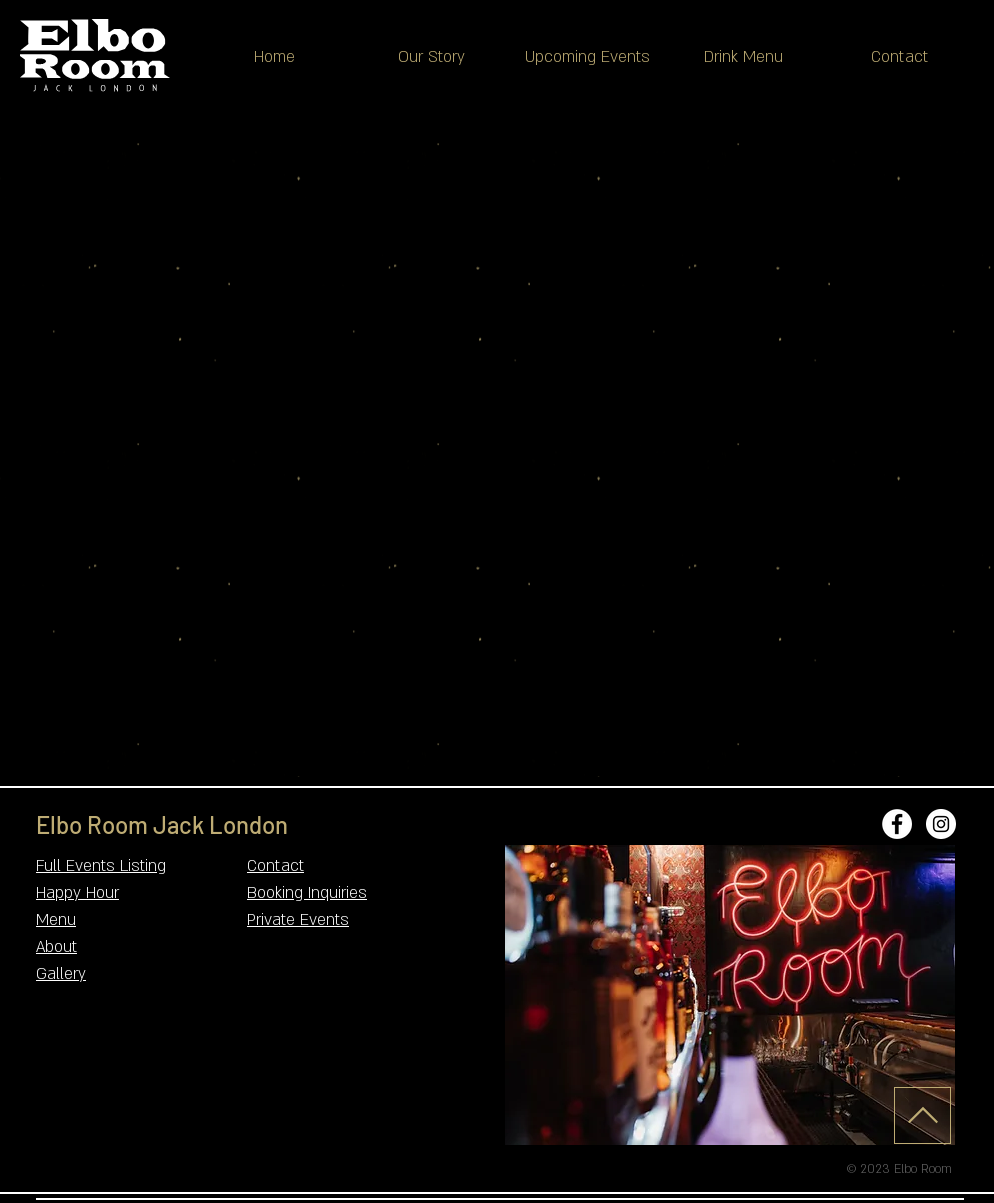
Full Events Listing (101, 866)
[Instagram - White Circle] (941, 824)
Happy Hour (77, 893)
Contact (275, 866)
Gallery (61, 974)
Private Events (298, 920)
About (56, 947)
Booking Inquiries (307, 893)
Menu (56, 920)
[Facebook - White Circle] (897, 824)
